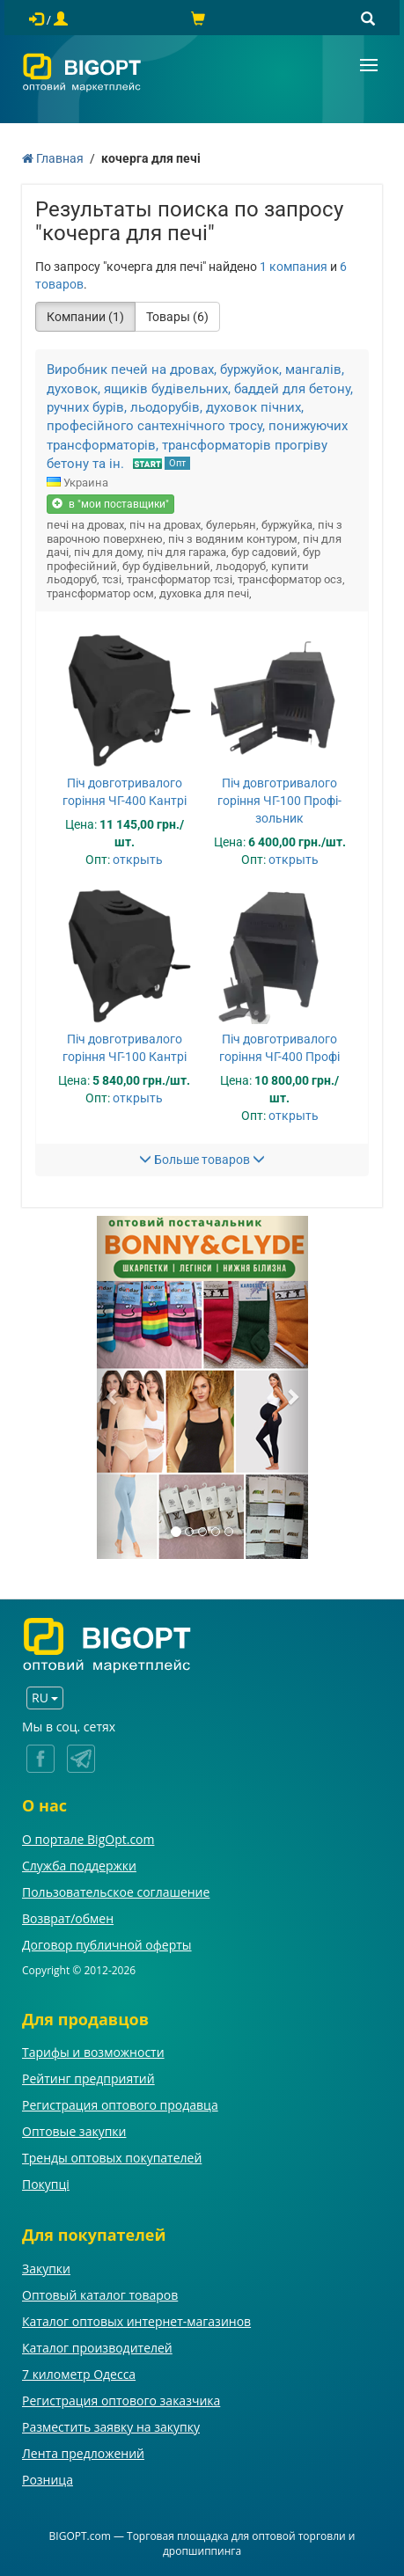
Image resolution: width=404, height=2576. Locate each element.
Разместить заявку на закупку (111, 2427)
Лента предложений (83, 2453)
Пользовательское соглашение (115, 1892)
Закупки (46, 2268)
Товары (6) (177, 317)
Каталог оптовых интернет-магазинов (136, 2321)
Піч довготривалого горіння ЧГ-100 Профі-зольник (279, 800)
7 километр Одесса (79, 2374)
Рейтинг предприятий (88, 2078)
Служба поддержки (79, 1865)
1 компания (293, 267)
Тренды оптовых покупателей (112, 2157)
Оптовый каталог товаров (100, 2295)
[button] (113, 1387)
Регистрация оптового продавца (120, 2105)
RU (45, 1697)
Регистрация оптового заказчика (121, 2400)
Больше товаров (202, 1160)
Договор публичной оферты (107, 1944)
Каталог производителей (97, 2347)
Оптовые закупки (74, 2131)
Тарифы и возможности (93, 2052)
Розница (47, 2479)
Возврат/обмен (68, 1918)
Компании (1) (85, 317)
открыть (138, 860)
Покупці (46, 2184)
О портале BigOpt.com (88, 1839)
